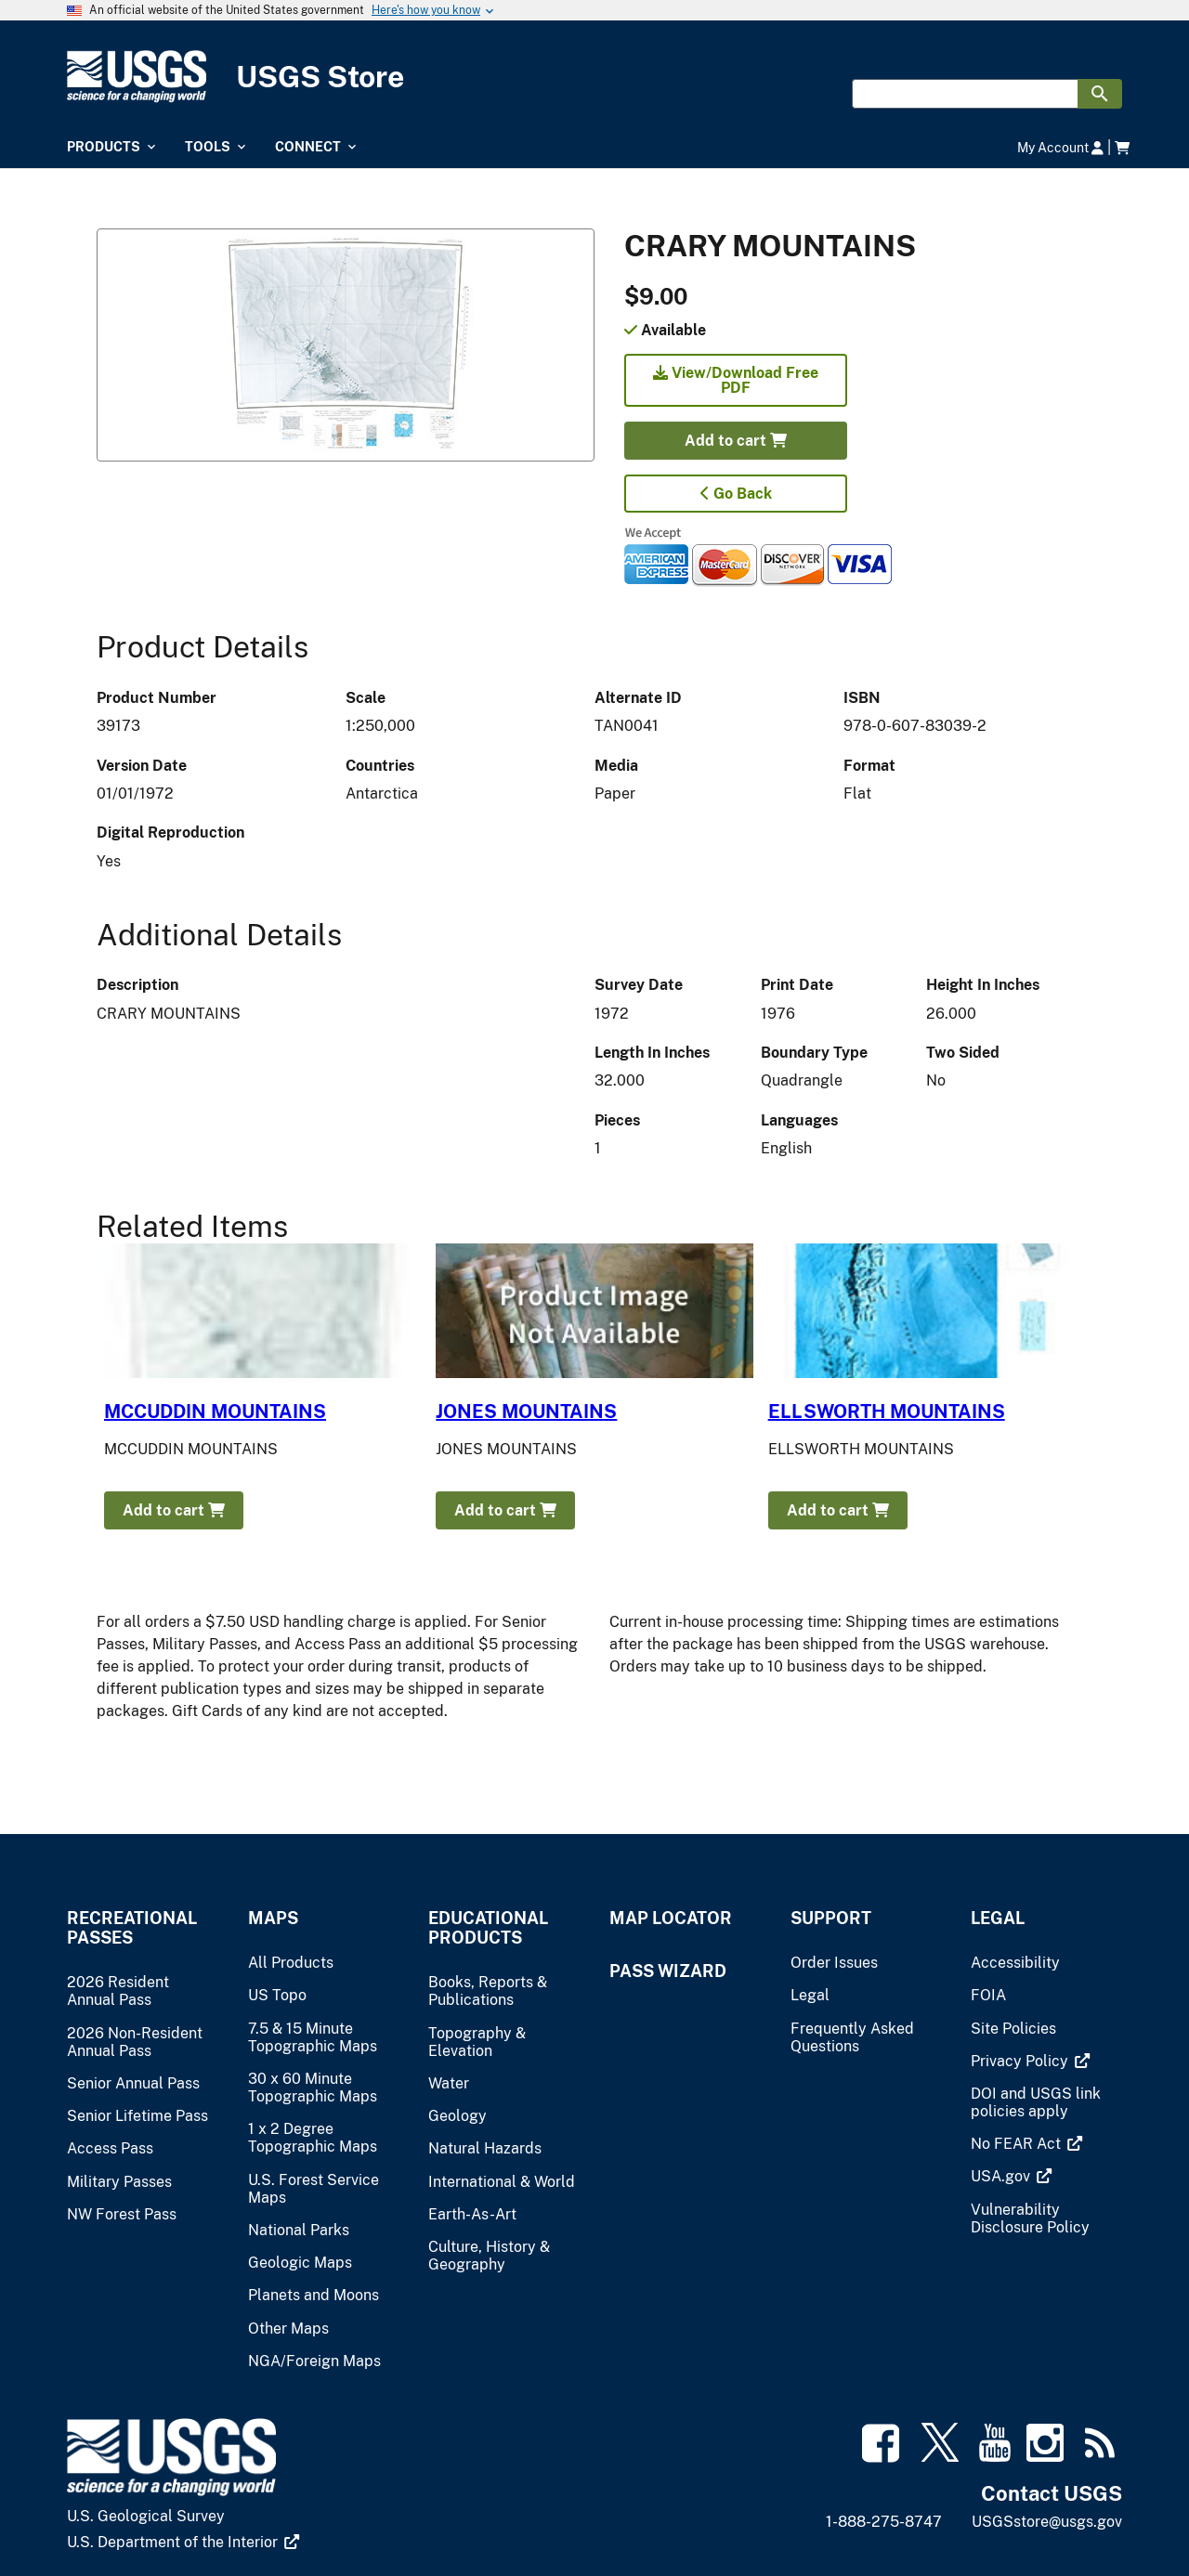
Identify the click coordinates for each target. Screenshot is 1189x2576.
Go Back (736, 493)
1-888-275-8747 (884, 2521)
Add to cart (736, 440)
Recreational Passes (132, 1927)
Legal (998, 1918)
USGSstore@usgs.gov (1047, 2521)
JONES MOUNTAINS (526, 1411)
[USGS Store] (594, 76)
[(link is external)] (1030, 2061)
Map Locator (670, 1918)
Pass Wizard (667, 1971)
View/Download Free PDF (735, 380)
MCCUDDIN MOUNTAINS (215, 1411)
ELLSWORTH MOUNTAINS (886, 1411)
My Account (1060, 147)
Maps (273, 1918)
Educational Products (488, 1927)
